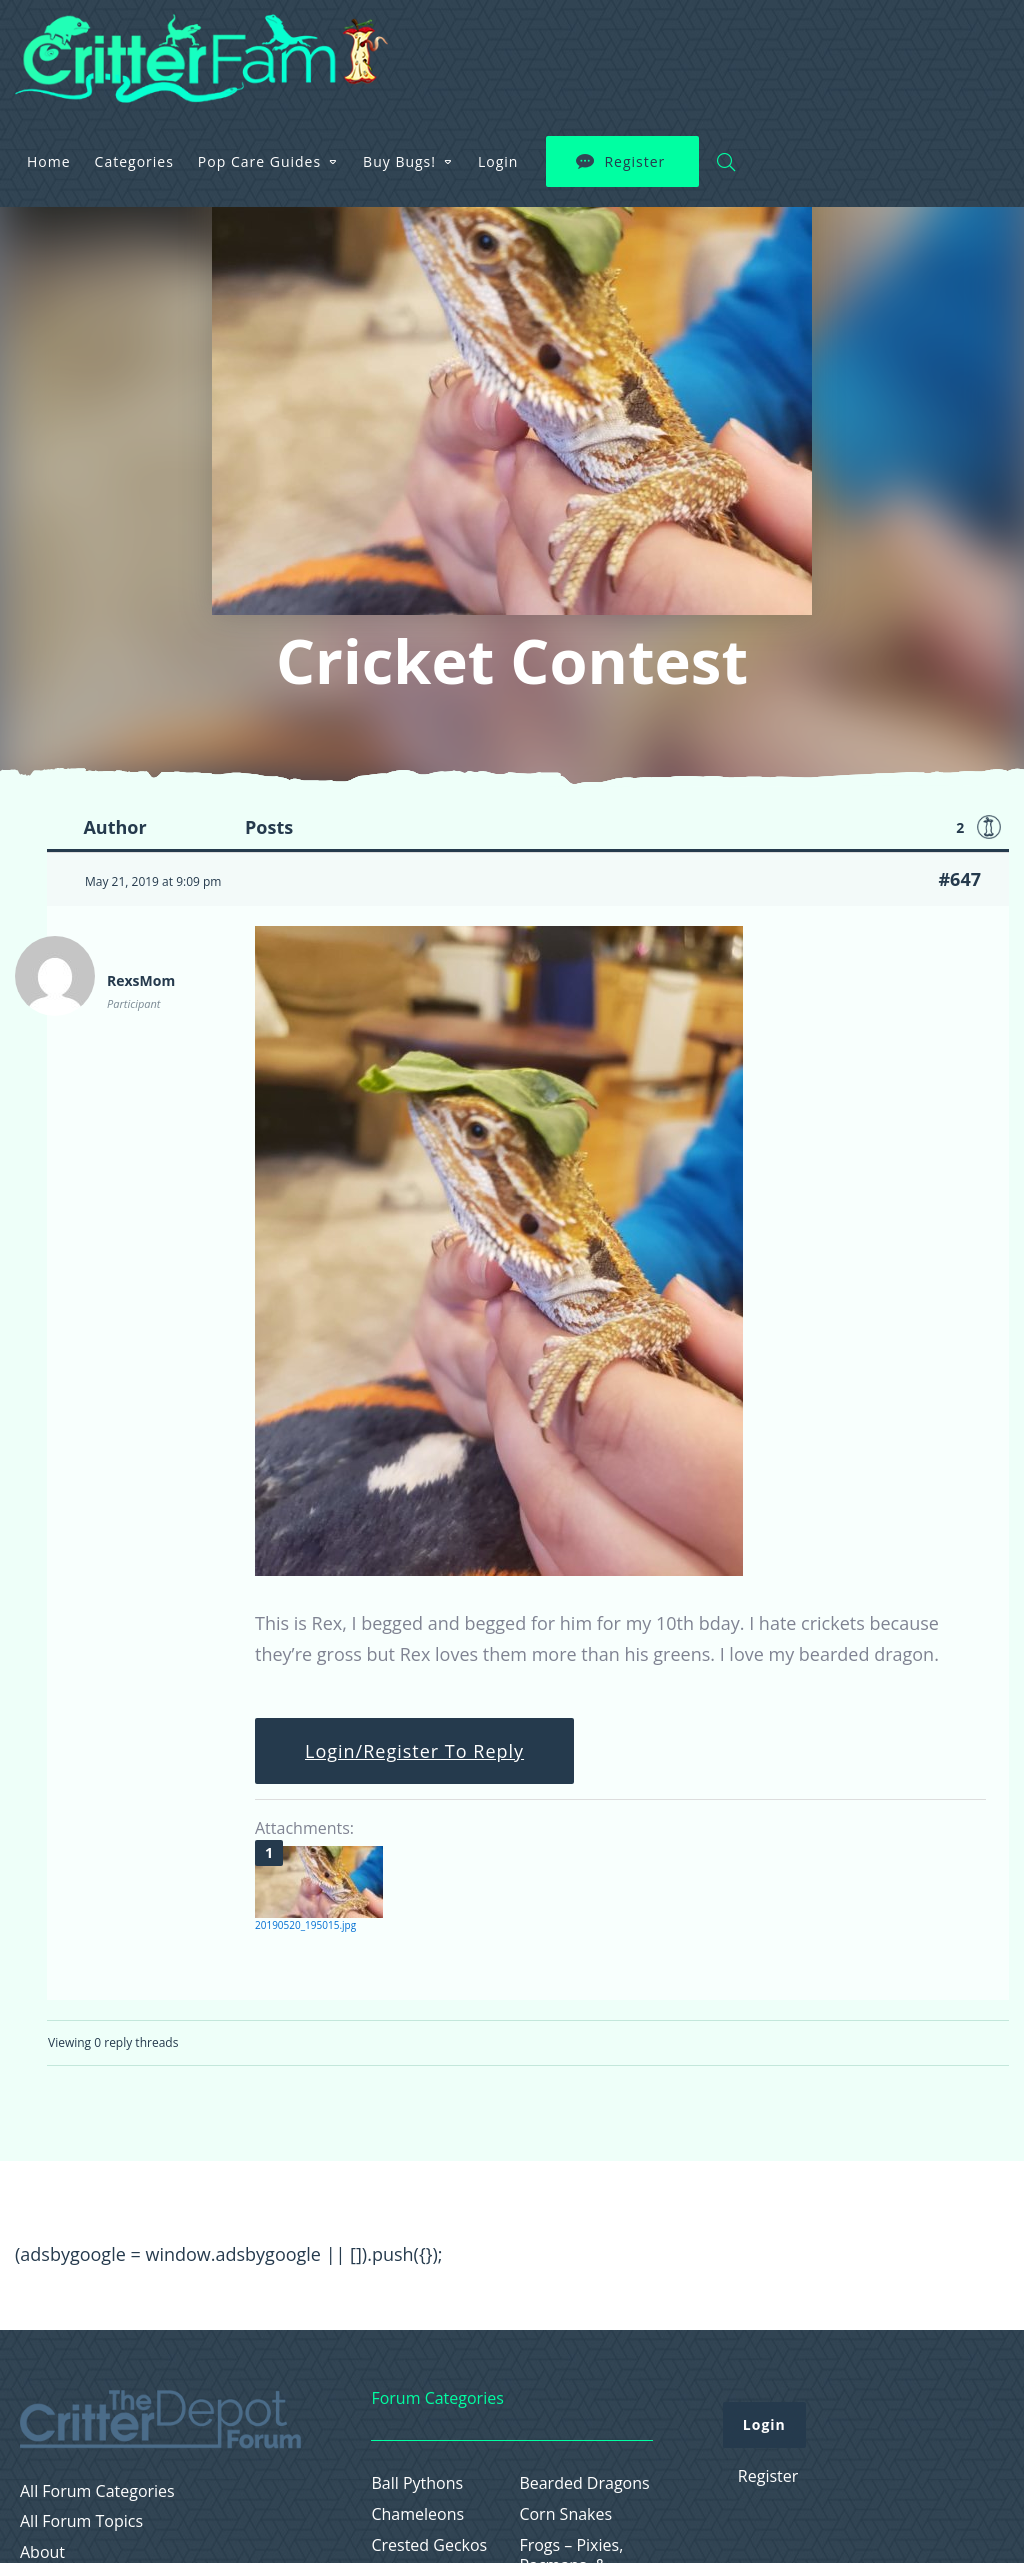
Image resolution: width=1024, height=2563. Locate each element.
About (42, 2552)
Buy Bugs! (659, 44)
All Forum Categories (97, 2491)
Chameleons (417, 2514)
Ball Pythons (417, 2483)
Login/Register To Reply (414, 1751)
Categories (393, 44)
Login (758, 44)
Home (309, 44)
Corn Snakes (565, 2514)
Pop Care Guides (519, 44)
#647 (959, 879)
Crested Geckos (429, 2545)
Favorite (989, 827)
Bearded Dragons (584, 2483)
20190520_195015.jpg (305, 1925)
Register (894, 45)
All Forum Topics (81, 2521)
